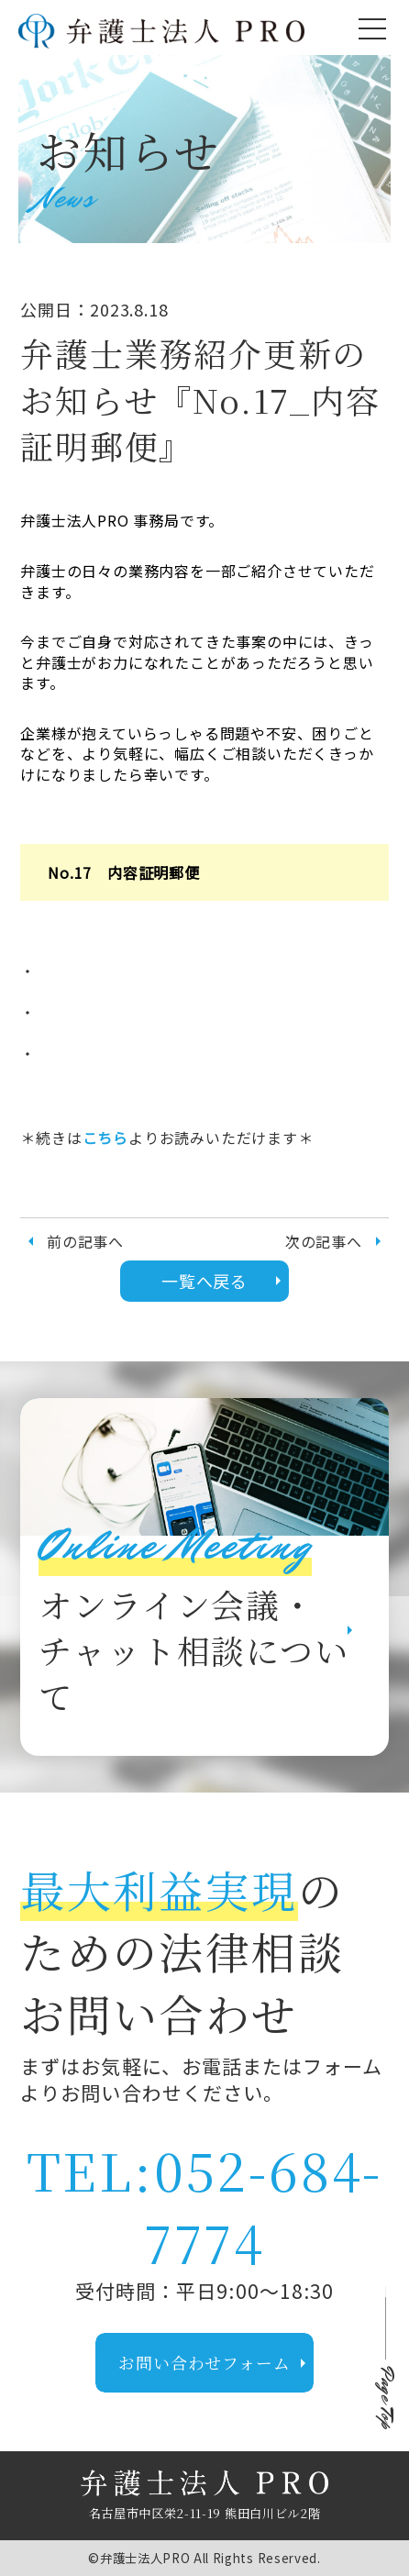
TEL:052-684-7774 (205, 2205)
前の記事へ (72, 1241)
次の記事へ (337, 1241)
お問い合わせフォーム (216, 2362)
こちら (105, 1138)
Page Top (385, 2398)
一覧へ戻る (225, 1281)
